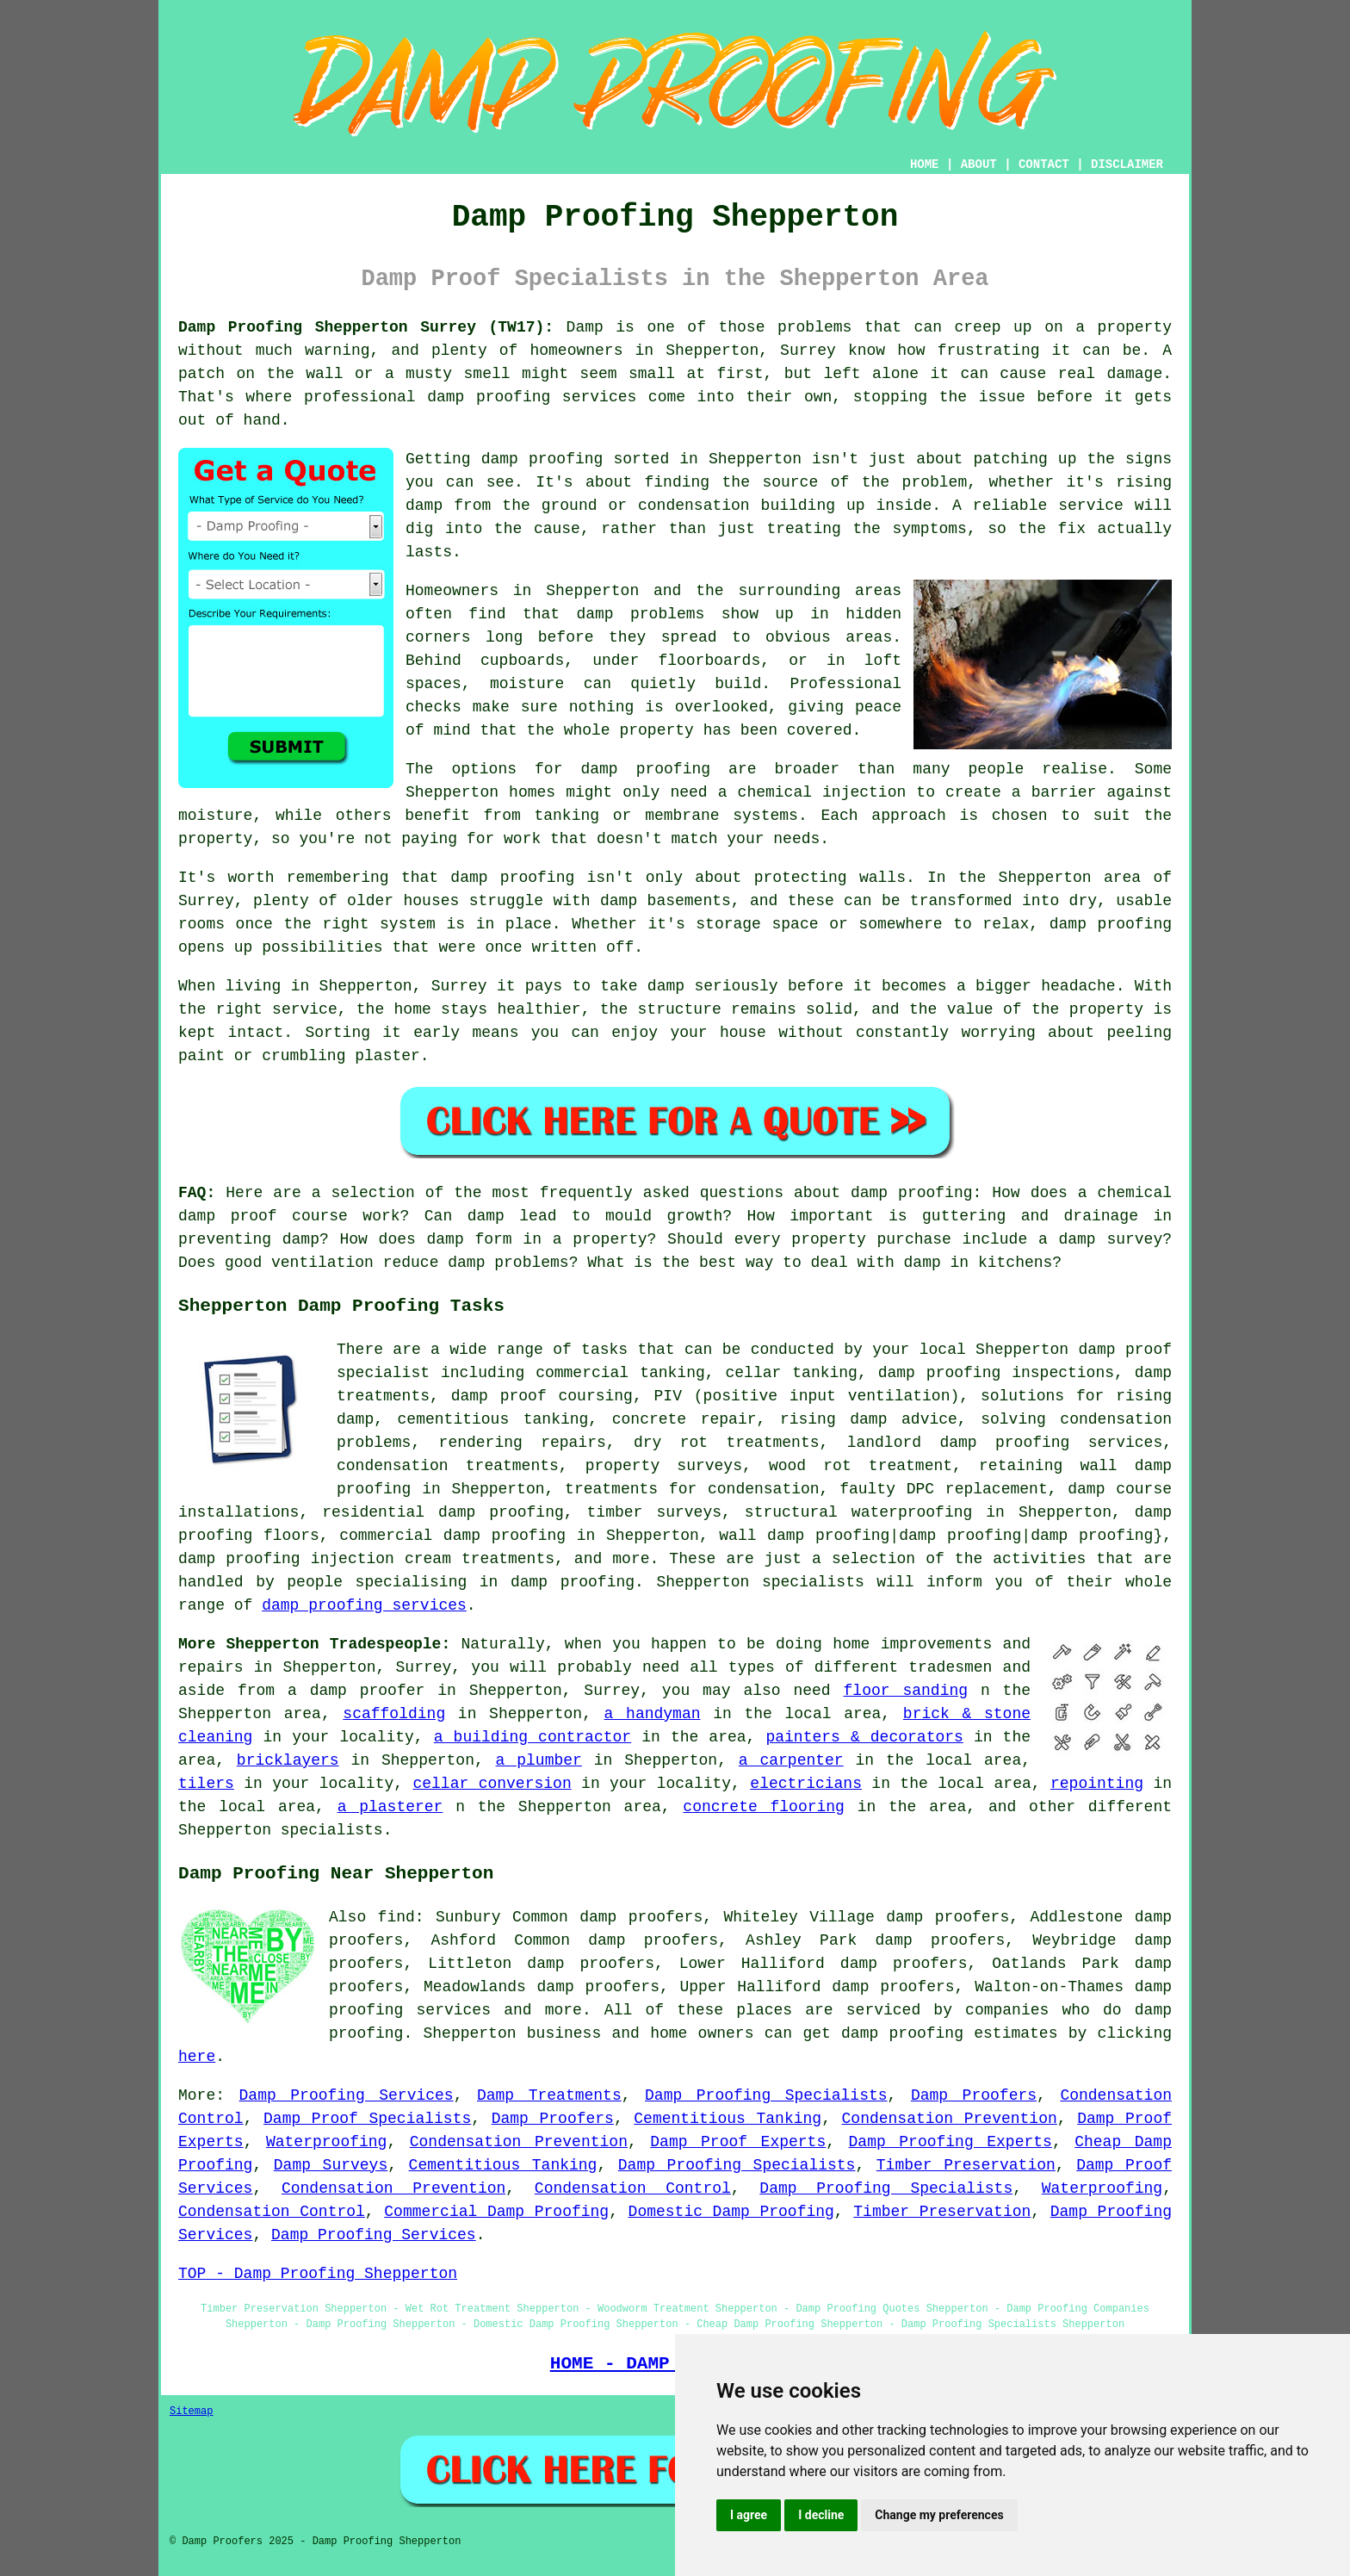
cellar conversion (491, 1783)
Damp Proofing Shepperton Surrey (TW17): (366, 327)
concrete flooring (764, 1807)
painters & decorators (864, 1737)
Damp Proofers (974, 2095)
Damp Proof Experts (738, 2142)
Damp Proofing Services (346, 2095)
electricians (806, 1783)
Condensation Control (633, 2188)
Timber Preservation (966, 2165)
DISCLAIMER (1127, 164)
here (196, 2056)
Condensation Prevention (949, 2118)
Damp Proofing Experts (950, 2142)
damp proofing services (364, 1605)
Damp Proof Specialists (367, 2118)
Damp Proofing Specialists (766, 2095)
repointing (1096, 1783)
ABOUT (979, 164)
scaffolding (394, 1714)
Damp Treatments (549, 2095)
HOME (924, 164)
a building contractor (532, 1737)
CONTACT (1044, 164)
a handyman (652, 1714)
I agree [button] (748, 2515)
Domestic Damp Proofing (731, 2211)
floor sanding (906, 1690)
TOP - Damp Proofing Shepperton (317, 2273)
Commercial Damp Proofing (496, 2211)
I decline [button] (821, 2515)
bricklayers (288, 1760)
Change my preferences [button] (939, 2515)
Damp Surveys (330, 2165)
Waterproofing (326, 2142)
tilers (206, 1783)
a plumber (539, 1760)
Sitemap (191, 2411)
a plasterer (390, 1807)
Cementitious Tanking (727, 2118)
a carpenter (791, 1760)
